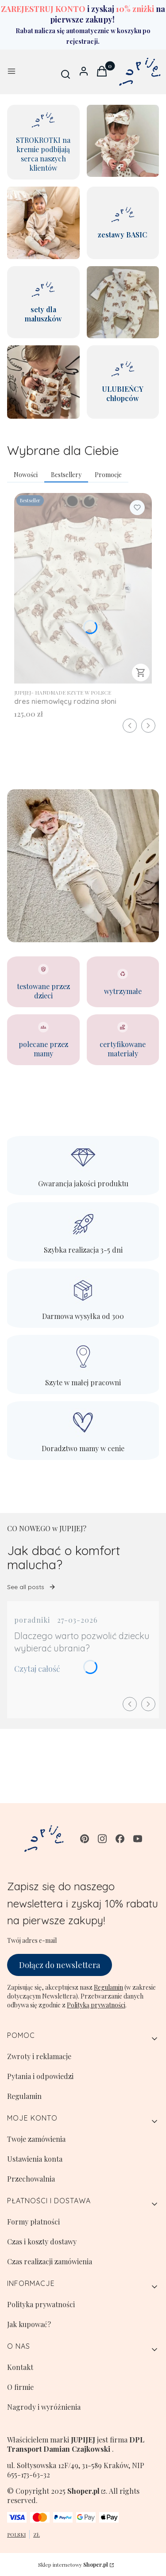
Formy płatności (33, 2221)
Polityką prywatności (96, 2005)
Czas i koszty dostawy (42, 2241)
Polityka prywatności (41, 2304)
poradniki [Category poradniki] (32, 1619)
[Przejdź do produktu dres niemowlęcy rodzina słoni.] (83, 588)
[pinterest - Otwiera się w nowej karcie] (84, 1838)
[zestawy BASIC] (123, 223)
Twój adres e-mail (32, 1940)
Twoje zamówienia (36, 2139)
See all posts (31, 1587)
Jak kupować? (29, 2324)
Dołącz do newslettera (59, 1964)
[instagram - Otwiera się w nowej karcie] (102, 1838)
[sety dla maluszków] (43, 302)
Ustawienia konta (34, 2158)
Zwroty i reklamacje (39, 2056)
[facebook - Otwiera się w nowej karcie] (120, 1838)
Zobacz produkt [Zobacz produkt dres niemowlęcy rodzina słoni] (141, 672)
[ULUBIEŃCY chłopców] (123, 381)
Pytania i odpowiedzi (40, 2076)
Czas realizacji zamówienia (49, 2261)
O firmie (20, 2387)
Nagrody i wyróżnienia (44, 2407)
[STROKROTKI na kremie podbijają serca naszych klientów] (43, 142)
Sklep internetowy (73, 2564)
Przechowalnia (31, 2178)
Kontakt (20, 2367)
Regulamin (108, 1987)
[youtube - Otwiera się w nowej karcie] (137, 1838)
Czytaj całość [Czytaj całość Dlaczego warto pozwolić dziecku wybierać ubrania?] (37, 1668)
